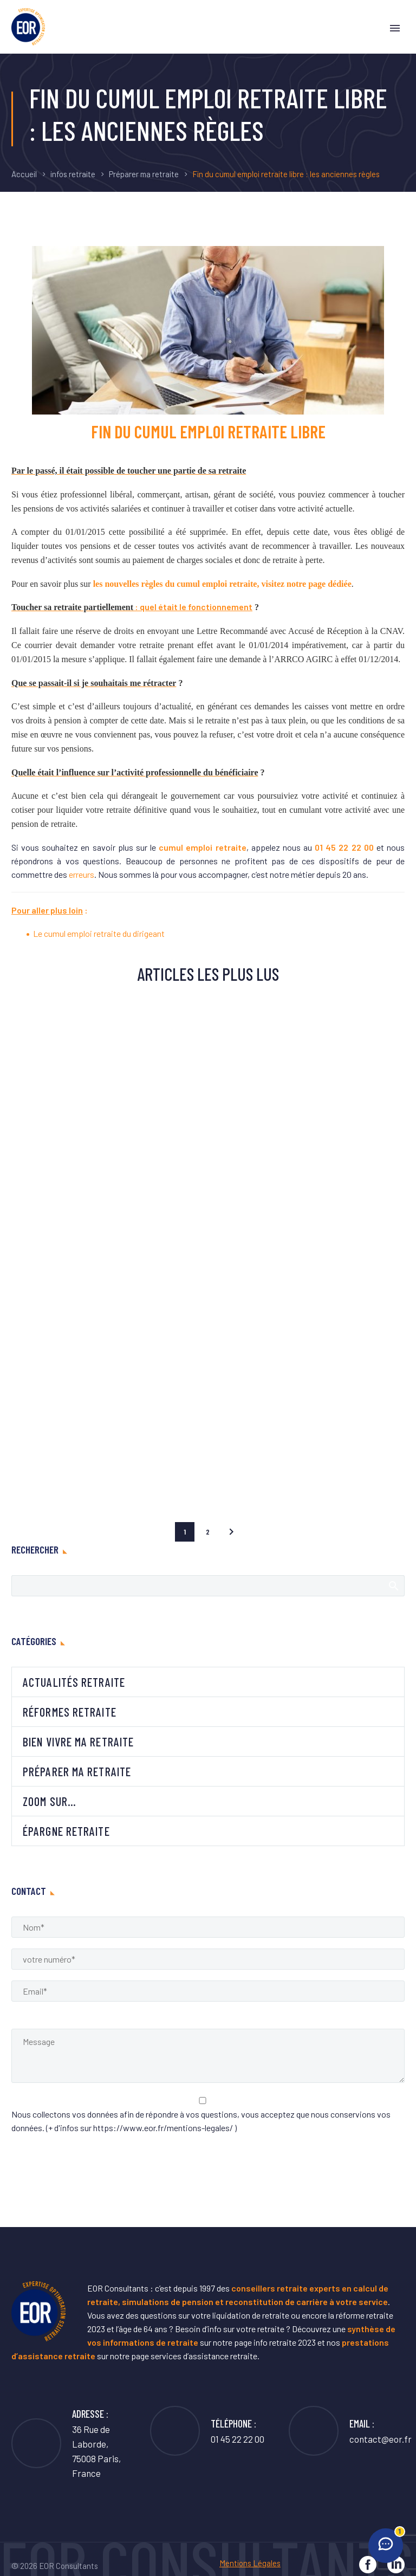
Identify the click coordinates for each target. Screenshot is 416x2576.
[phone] (208, 1959)
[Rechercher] (208, 1585)
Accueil (24, 174)
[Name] (208, 1927)
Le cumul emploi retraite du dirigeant (99, 933)
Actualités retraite (74, 1682)
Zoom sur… (49, 1801)
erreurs (81, 874)
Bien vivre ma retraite (78, 1741)
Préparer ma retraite (144, 174)
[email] (208, 1991)
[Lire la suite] (350, 2431)
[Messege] (208, 2056)
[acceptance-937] (202, 2100)
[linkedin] (396, 2564)
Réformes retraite (69, 1712)
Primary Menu (395, 28)
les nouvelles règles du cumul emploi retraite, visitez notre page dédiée (222, 583)
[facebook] (367, 2564)
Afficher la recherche (393, 1585)
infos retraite (72, 174)
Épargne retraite (66, 1831)
